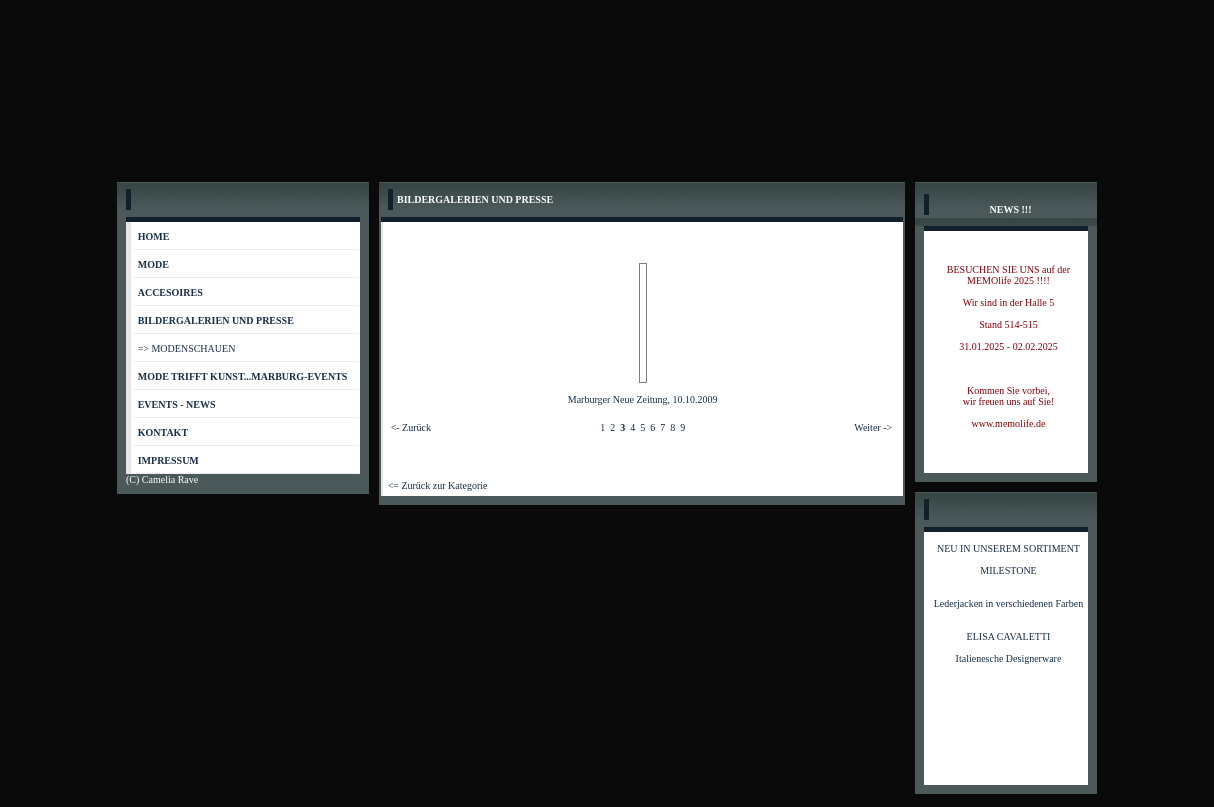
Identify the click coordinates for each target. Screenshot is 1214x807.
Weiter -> (873, 427)
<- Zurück (411, 427)
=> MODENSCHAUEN (187, 348)
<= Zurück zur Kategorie (438, 485)
